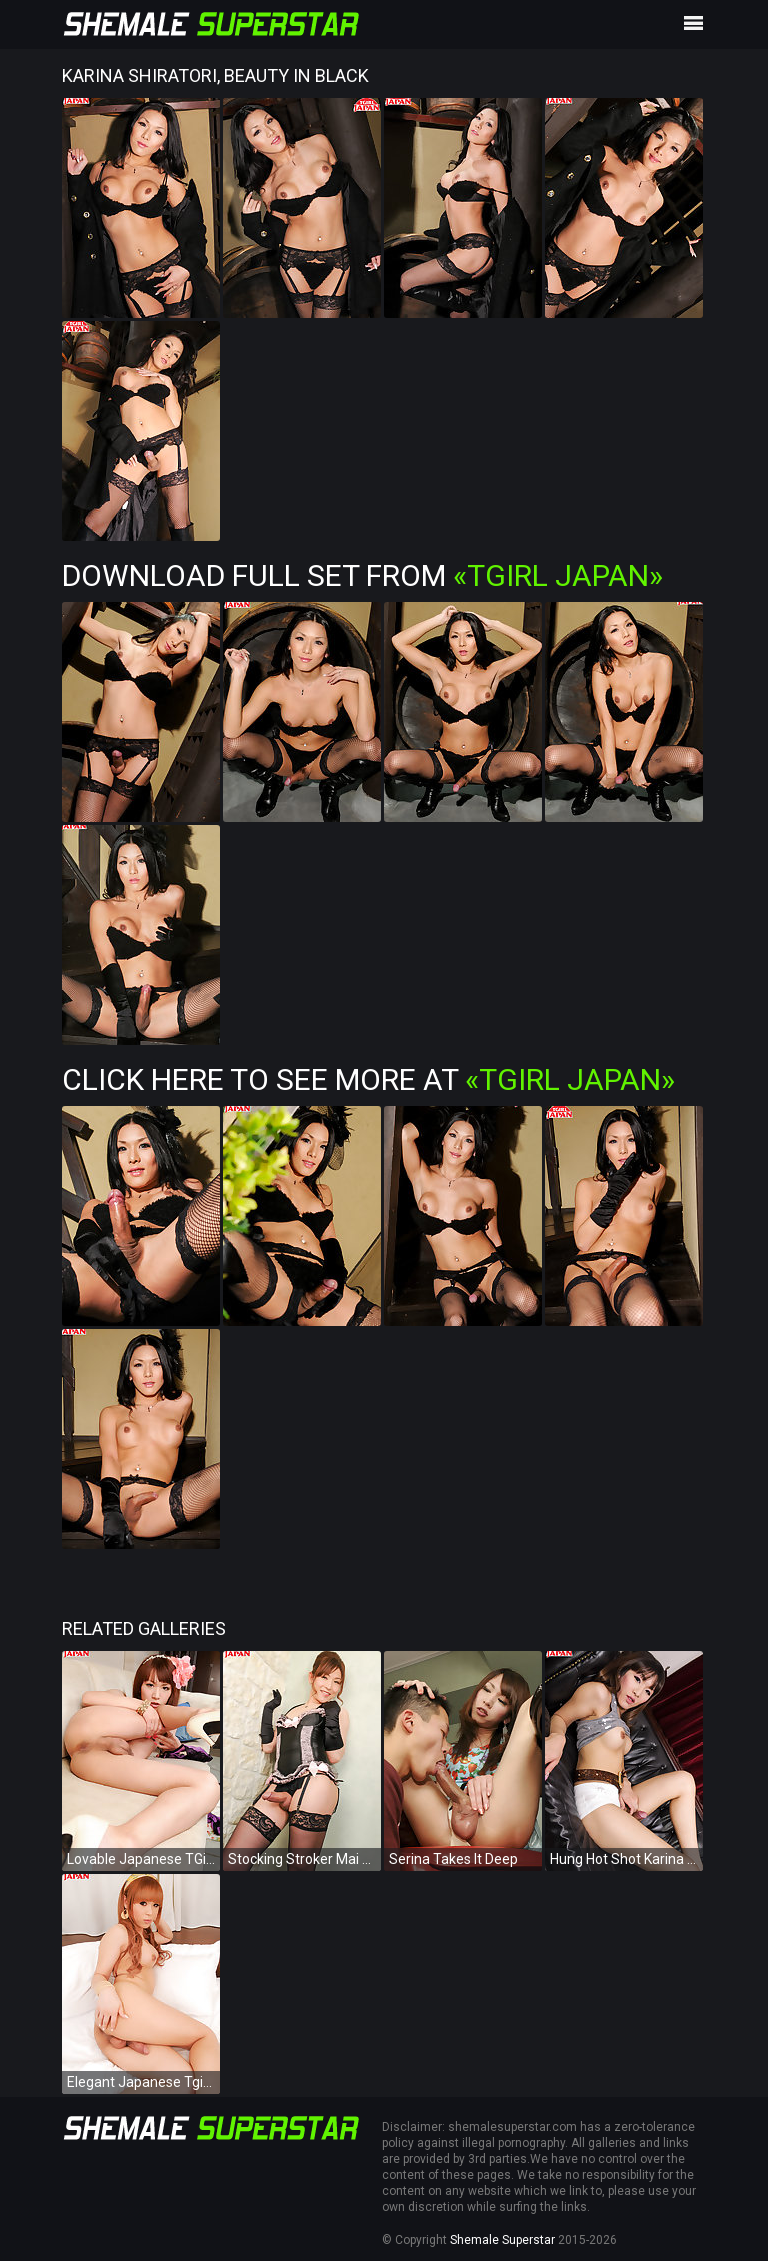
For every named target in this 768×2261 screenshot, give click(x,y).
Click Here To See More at (368, 1079)
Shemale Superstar (502, 2240)
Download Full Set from (362, 575)
